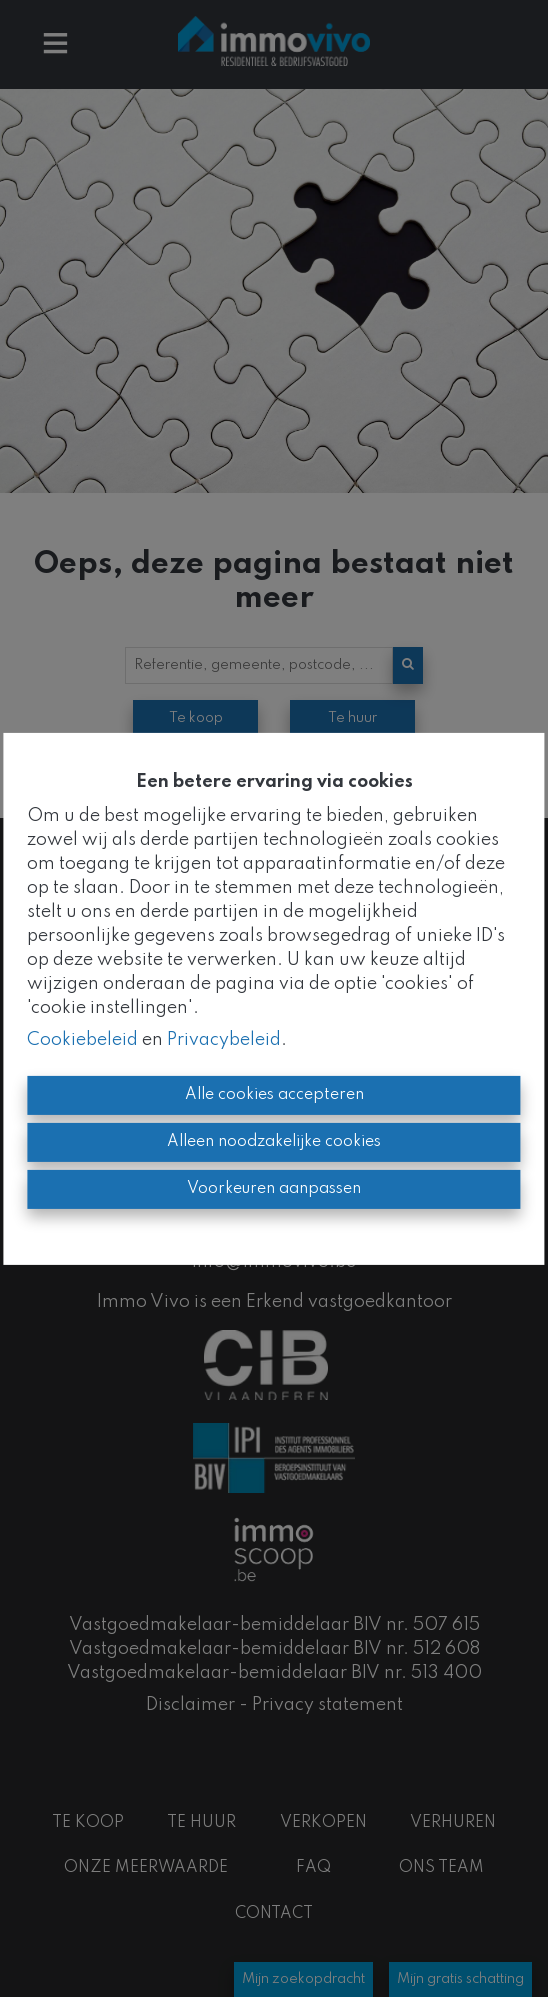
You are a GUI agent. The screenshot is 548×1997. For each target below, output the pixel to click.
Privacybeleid (224, 1040)
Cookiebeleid (82, 1040)
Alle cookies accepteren (274, 1095)
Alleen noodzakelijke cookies (274, 1142)
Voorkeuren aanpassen (274, 1189)
